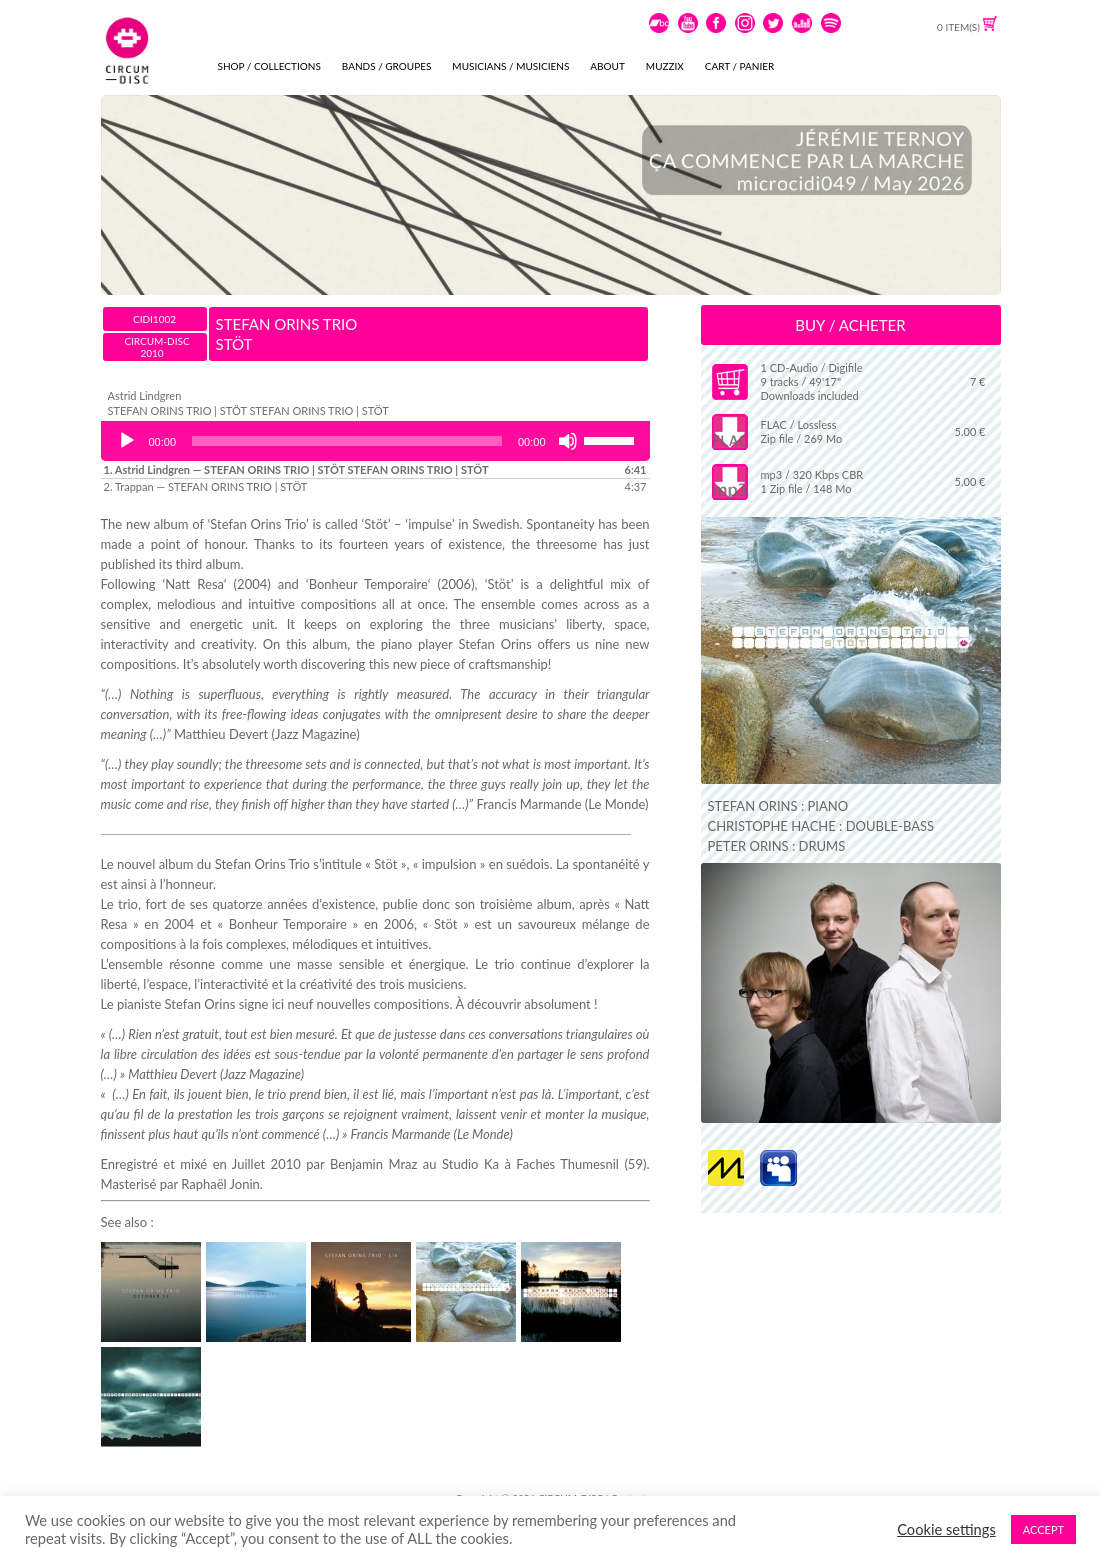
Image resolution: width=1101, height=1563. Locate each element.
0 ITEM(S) (967, 27)
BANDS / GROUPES (387, 66)
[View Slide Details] (551, 195)
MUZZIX (665, 66)
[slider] (347, 441)
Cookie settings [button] (946, 1529)
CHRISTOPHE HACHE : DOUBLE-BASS (821, 826)
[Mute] (568, 441)
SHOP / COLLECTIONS (269, 66)
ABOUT (607, 66)
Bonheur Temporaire (368, 584)
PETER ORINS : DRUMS (777, 846)
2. (206, 486)
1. (296, 469)
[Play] (127, 441)
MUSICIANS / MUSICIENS (510, 66)
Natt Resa (194, 584)
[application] (375, 441)
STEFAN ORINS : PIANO (778, 806)
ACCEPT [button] (1043, 1529)
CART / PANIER (739, 66)
